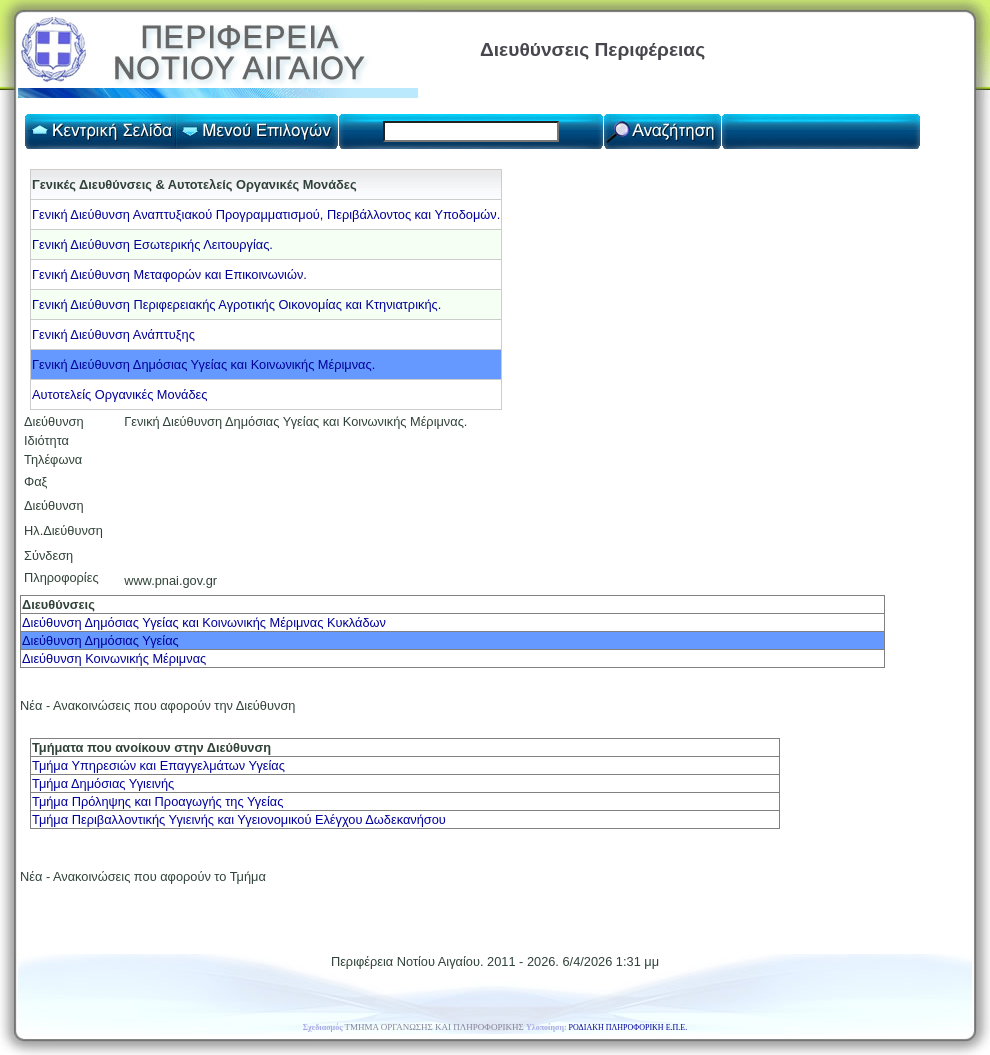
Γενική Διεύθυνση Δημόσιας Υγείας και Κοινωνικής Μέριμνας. (203, 364)
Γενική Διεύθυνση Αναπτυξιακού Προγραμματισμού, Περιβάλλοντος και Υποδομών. (266, 214)
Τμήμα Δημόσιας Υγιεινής (103, 783)
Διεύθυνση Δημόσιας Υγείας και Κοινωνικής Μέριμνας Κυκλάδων (204, 622)
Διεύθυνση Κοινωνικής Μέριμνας (114, 658)
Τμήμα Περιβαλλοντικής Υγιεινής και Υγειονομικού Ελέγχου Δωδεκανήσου (239, 819)
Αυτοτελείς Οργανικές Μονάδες (119, 394)
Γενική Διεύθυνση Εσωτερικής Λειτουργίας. (152, 244)
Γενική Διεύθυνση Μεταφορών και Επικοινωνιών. (169, 274)
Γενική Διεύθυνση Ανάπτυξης (113, 334)
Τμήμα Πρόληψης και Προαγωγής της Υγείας (157, 801)
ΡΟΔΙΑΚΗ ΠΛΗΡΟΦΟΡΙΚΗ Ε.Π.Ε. (628, 1027)
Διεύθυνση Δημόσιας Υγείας (100, 640)
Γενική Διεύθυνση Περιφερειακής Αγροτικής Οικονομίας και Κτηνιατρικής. (236, 304)
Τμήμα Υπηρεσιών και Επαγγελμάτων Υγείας (158, 765)
